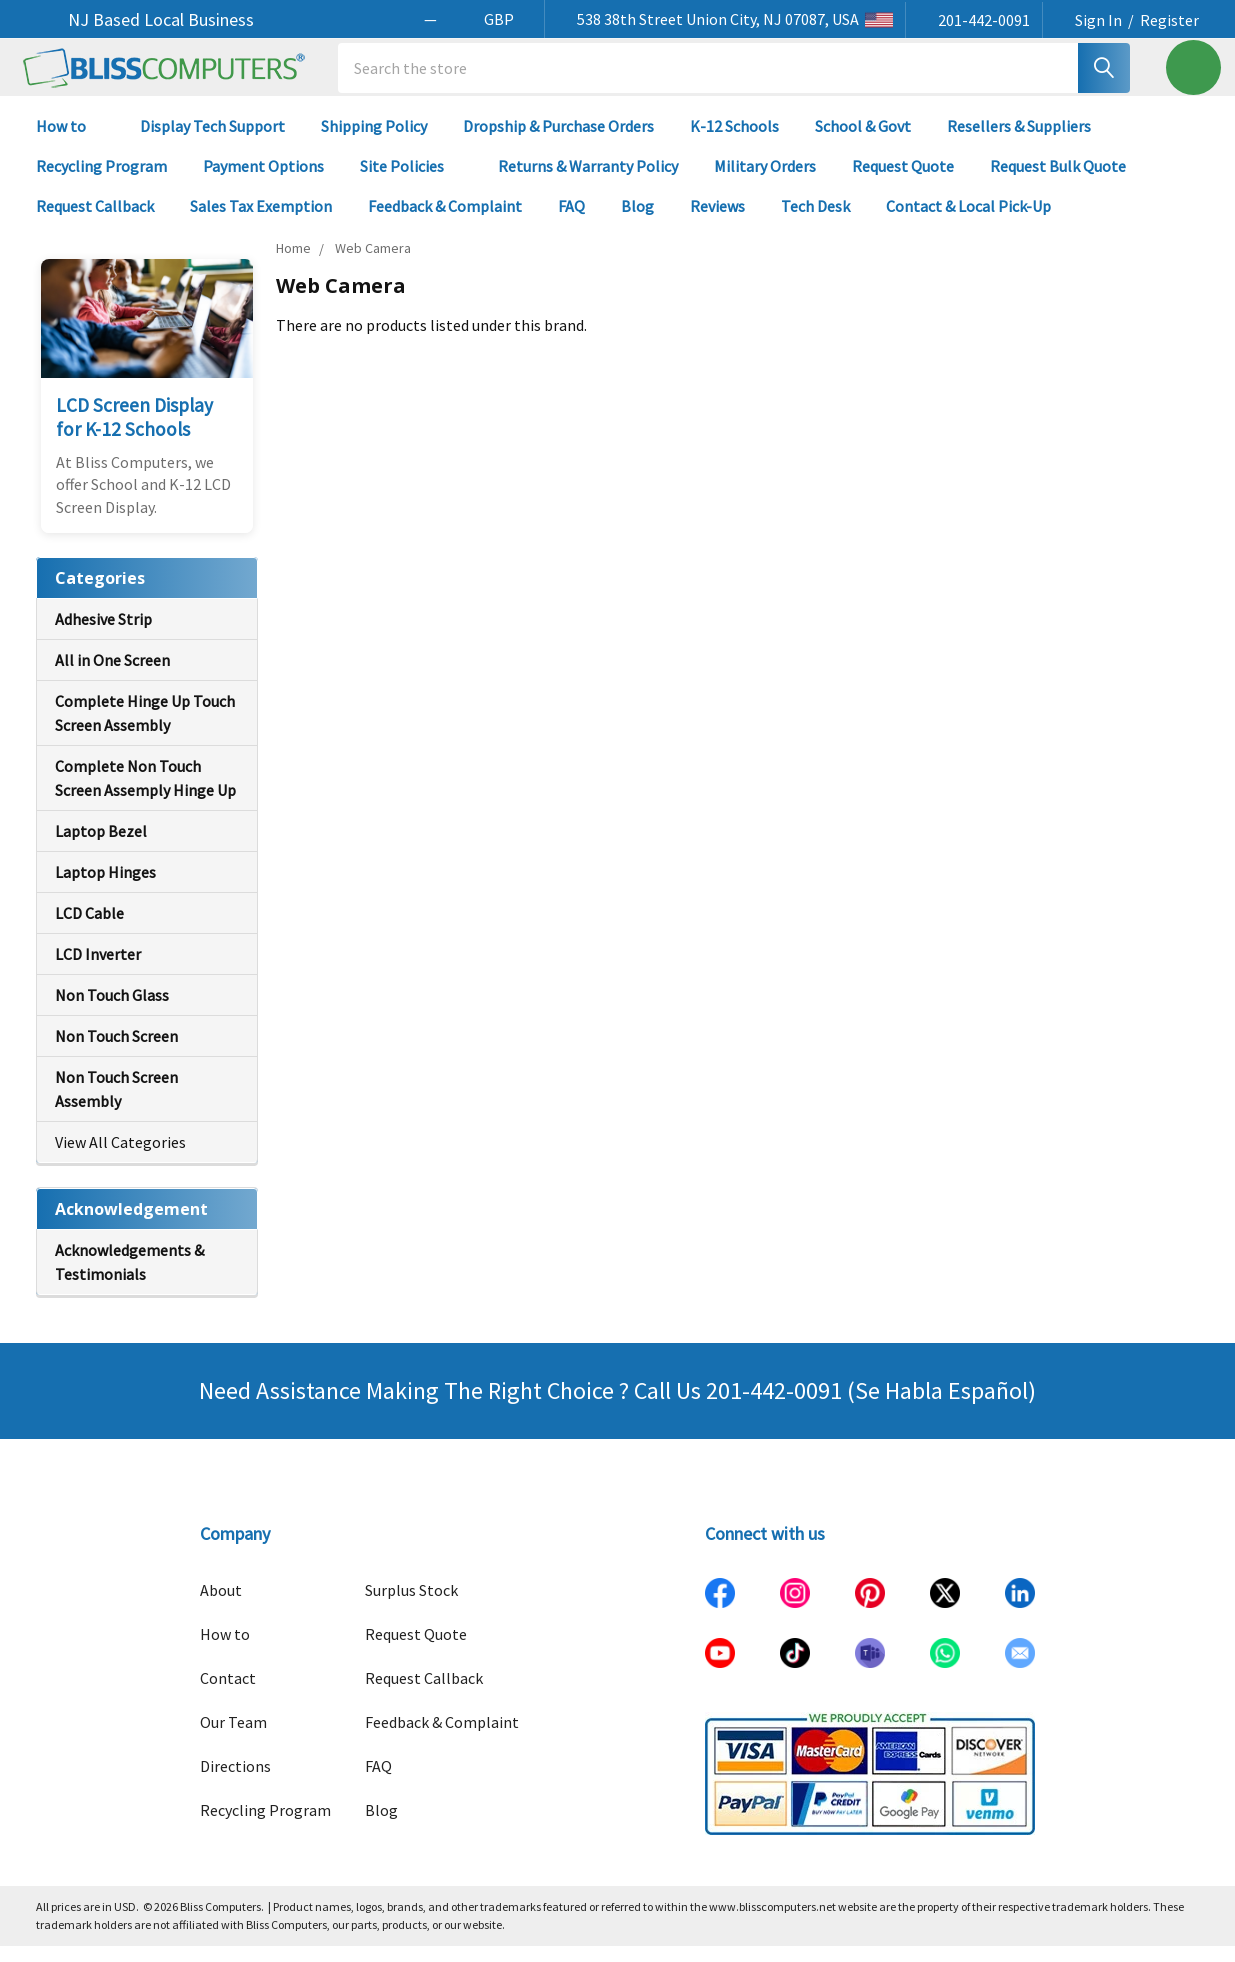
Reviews (717, 222)
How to (70, 142)
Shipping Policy (374, 142)
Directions (235, 1782)
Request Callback (95, 222)
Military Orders (765, 182)
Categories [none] (100, 594)
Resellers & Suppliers (1019, 142)
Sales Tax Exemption (261, 222)
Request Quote (903, 182)
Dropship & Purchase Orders (558, 142)
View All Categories (120, 1158)
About (221, 1606)
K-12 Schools (734, 142)
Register (1169, 20)
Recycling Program (101, 182)
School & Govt (863, 142)
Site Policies (411, 182)
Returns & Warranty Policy (588, 182)
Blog (637, 222)
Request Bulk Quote (1058, 182)
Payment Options (263, 182)
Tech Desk (815, 222)
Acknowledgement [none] (131, 1225)
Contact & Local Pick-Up (977, 222)
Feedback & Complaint (445, 222)
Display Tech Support (212, 142)
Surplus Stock (411, 1606)
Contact (228, 1694)
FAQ (571, 222)
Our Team (233, 1738)
